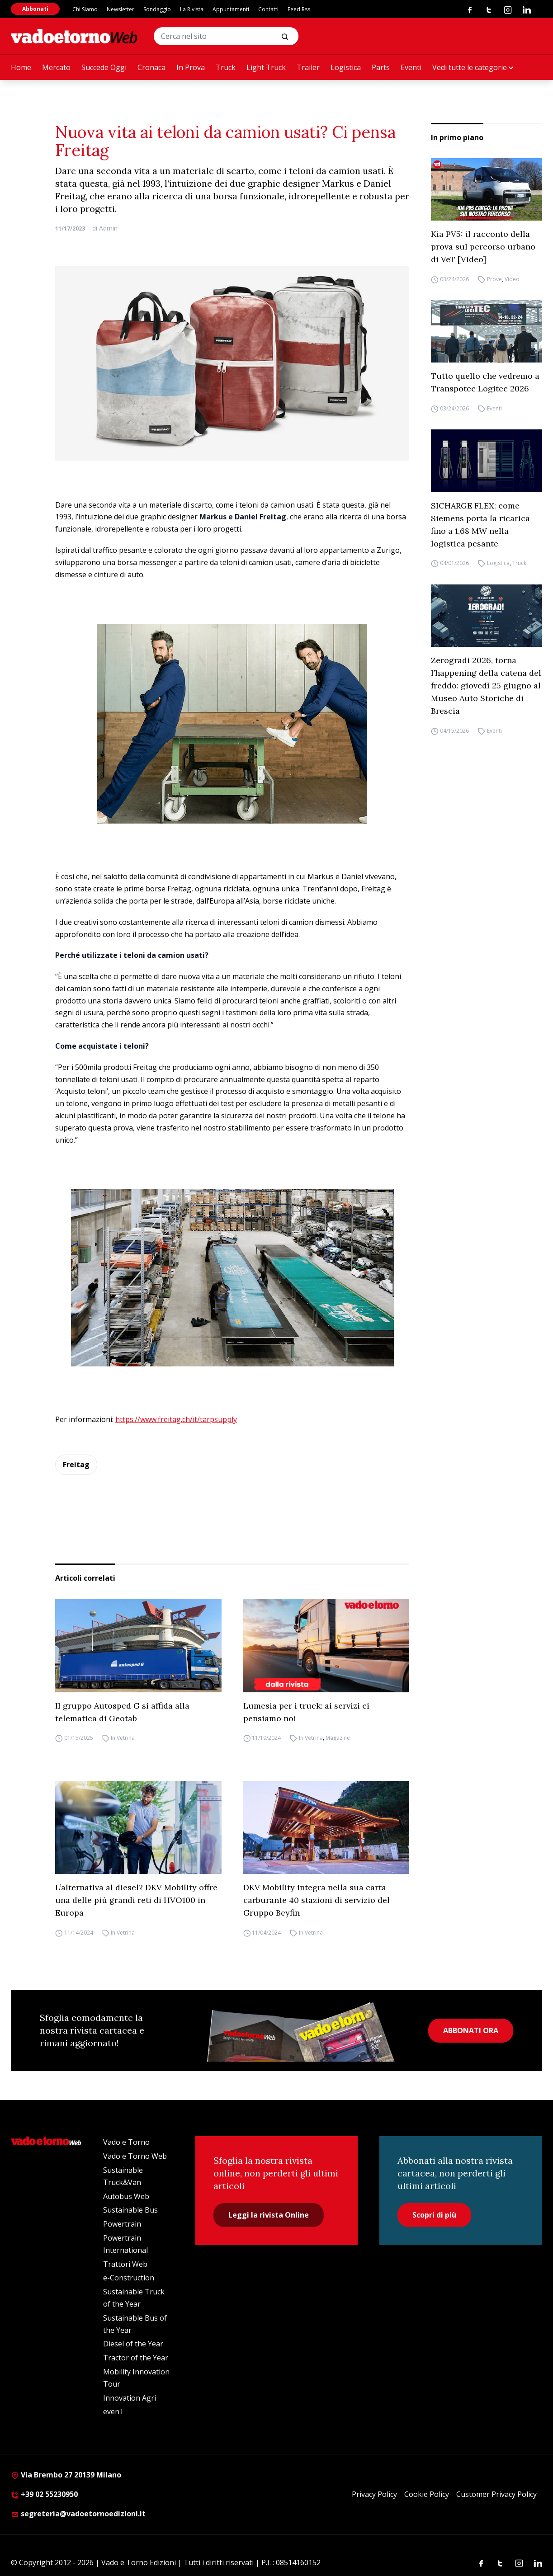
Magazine (338, 1738)
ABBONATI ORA (470, 2030)
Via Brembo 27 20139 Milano (66, 2475)
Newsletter (120, 9)
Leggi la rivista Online (268, 2215)
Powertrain (122, 2224)
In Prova (190, 67)
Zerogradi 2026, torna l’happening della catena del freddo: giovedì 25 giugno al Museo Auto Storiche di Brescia (486, 685)
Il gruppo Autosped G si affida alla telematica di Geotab (122, 1712)
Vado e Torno (126, 2142)
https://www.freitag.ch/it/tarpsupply (176, 1419)
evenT (113, 2411)
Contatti (268, 9)
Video (512, 279)
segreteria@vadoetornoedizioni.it (78, 2514)
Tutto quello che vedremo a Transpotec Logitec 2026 (485, 382)
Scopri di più (434, 2215)
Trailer (308, 67)
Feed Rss (299, 9)
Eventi (411, 67)
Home (21, 67)
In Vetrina (123, 1738)
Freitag (76, 1464)
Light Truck (266, 67)
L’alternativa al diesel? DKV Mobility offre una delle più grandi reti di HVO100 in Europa (136, 1900)
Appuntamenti (231, 9)
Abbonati (35, 9)
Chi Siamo (85, 9)
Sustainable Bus (130, 2210)
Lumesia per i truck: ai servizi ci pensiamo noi (306, 1712)
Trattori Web (125, 2264)
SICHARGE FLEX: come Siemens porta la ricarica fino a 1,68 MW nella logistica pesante (480, 524)
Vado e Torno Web (135, 2156)
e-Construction (128, 2278)
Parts (381, 67)
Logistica (346, 67)
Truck (226, 67)
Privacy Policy (374, 2494)
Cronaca (151, 67)
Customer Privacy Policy (496, 2494)
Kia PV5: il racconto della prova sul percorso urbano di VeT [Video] (483, 246)
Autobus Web (126, 2196)
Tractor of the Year (135, 2358)
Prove (494, 279)
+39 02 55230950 (44, 2494)
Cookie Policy (426, 2494)
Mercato (56, 67)
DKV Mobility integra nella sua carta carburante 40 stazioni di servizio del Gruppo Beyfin (316, 1900)
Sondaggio (157, 9)
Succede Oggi (104, 67)
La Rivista (191, 9)
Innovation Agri (129, 2398)
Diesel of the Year (133, 2344)
